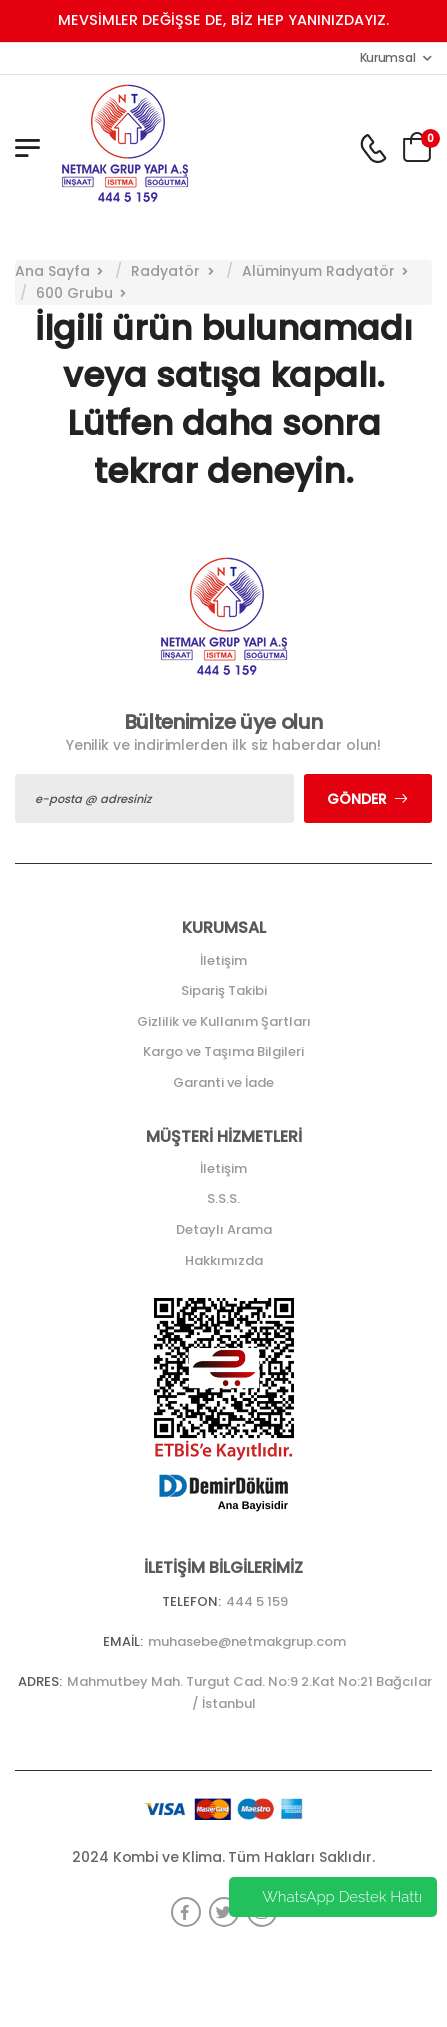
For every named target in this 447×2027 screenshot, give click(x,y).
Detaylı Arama (224, 1229)
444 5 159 (257, 1601)
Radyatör (165, 271)
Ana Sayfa (52, 271)
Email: (123, 1641)
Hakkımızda (224, 1260)
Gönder (357, 799)
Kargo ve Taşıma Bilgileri (223, 1051)
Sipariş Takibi (224, 990)
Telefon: (191, 1601)
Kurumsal (388, 57)
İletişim (223, 960)
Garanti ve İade (223, 1082)
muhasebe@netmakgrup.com (247, 1641)
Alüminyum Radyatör (318, 271)
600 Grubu (74, 293)
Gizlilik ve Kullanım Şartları (224, 1021)
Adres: (40, 1681)
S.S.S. (223, 1198)
